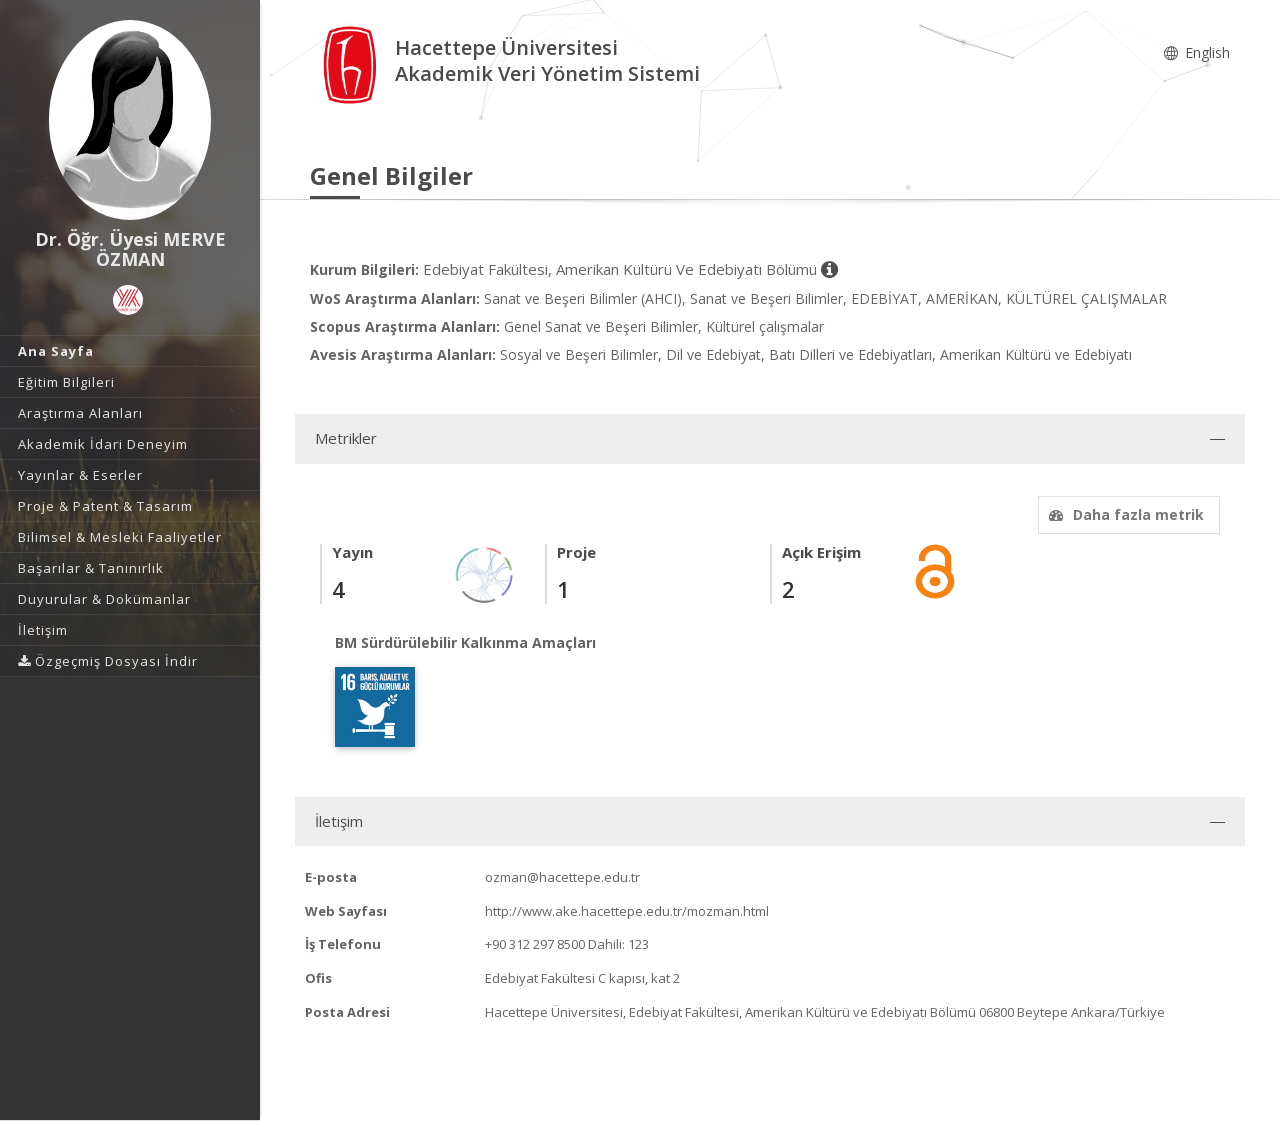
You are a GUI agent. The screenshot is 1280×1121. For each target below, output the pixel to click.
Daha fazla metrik (1124, 514)
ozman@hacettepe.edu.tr (562, 877)
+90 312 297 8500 (535, 944)
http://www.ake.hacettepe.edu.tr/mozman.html (627, 911)
